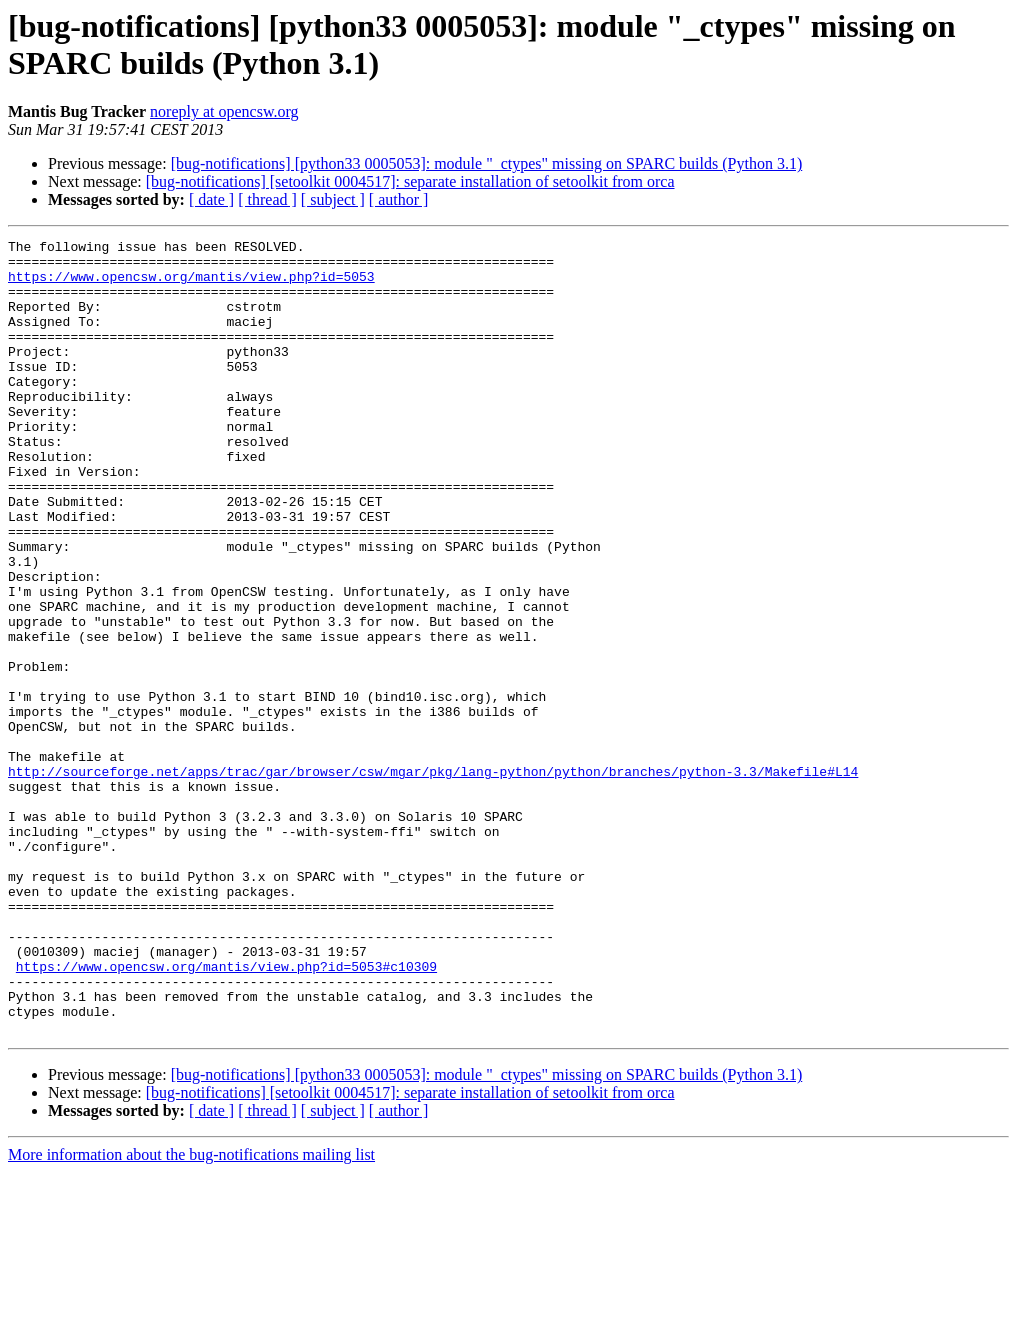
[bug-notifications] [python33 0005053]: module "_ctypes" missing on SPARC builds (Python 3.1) (487, 163)
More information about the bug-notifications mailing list (191, 1313)
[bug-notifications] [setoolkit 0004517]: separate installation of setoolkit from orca (410, 181)
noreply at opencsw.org (224, 111)
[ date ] (211, 199)
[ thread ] (267, 199)
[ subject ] (333, 199)
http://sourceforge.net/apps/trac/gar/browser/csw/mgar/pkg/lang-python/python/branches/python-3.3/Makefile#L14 (433, 879)
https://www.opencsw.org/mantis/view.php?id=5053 (191, 285)
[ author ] (399, 199)
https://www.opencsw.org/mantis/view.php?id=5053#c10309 (226, 1113)
